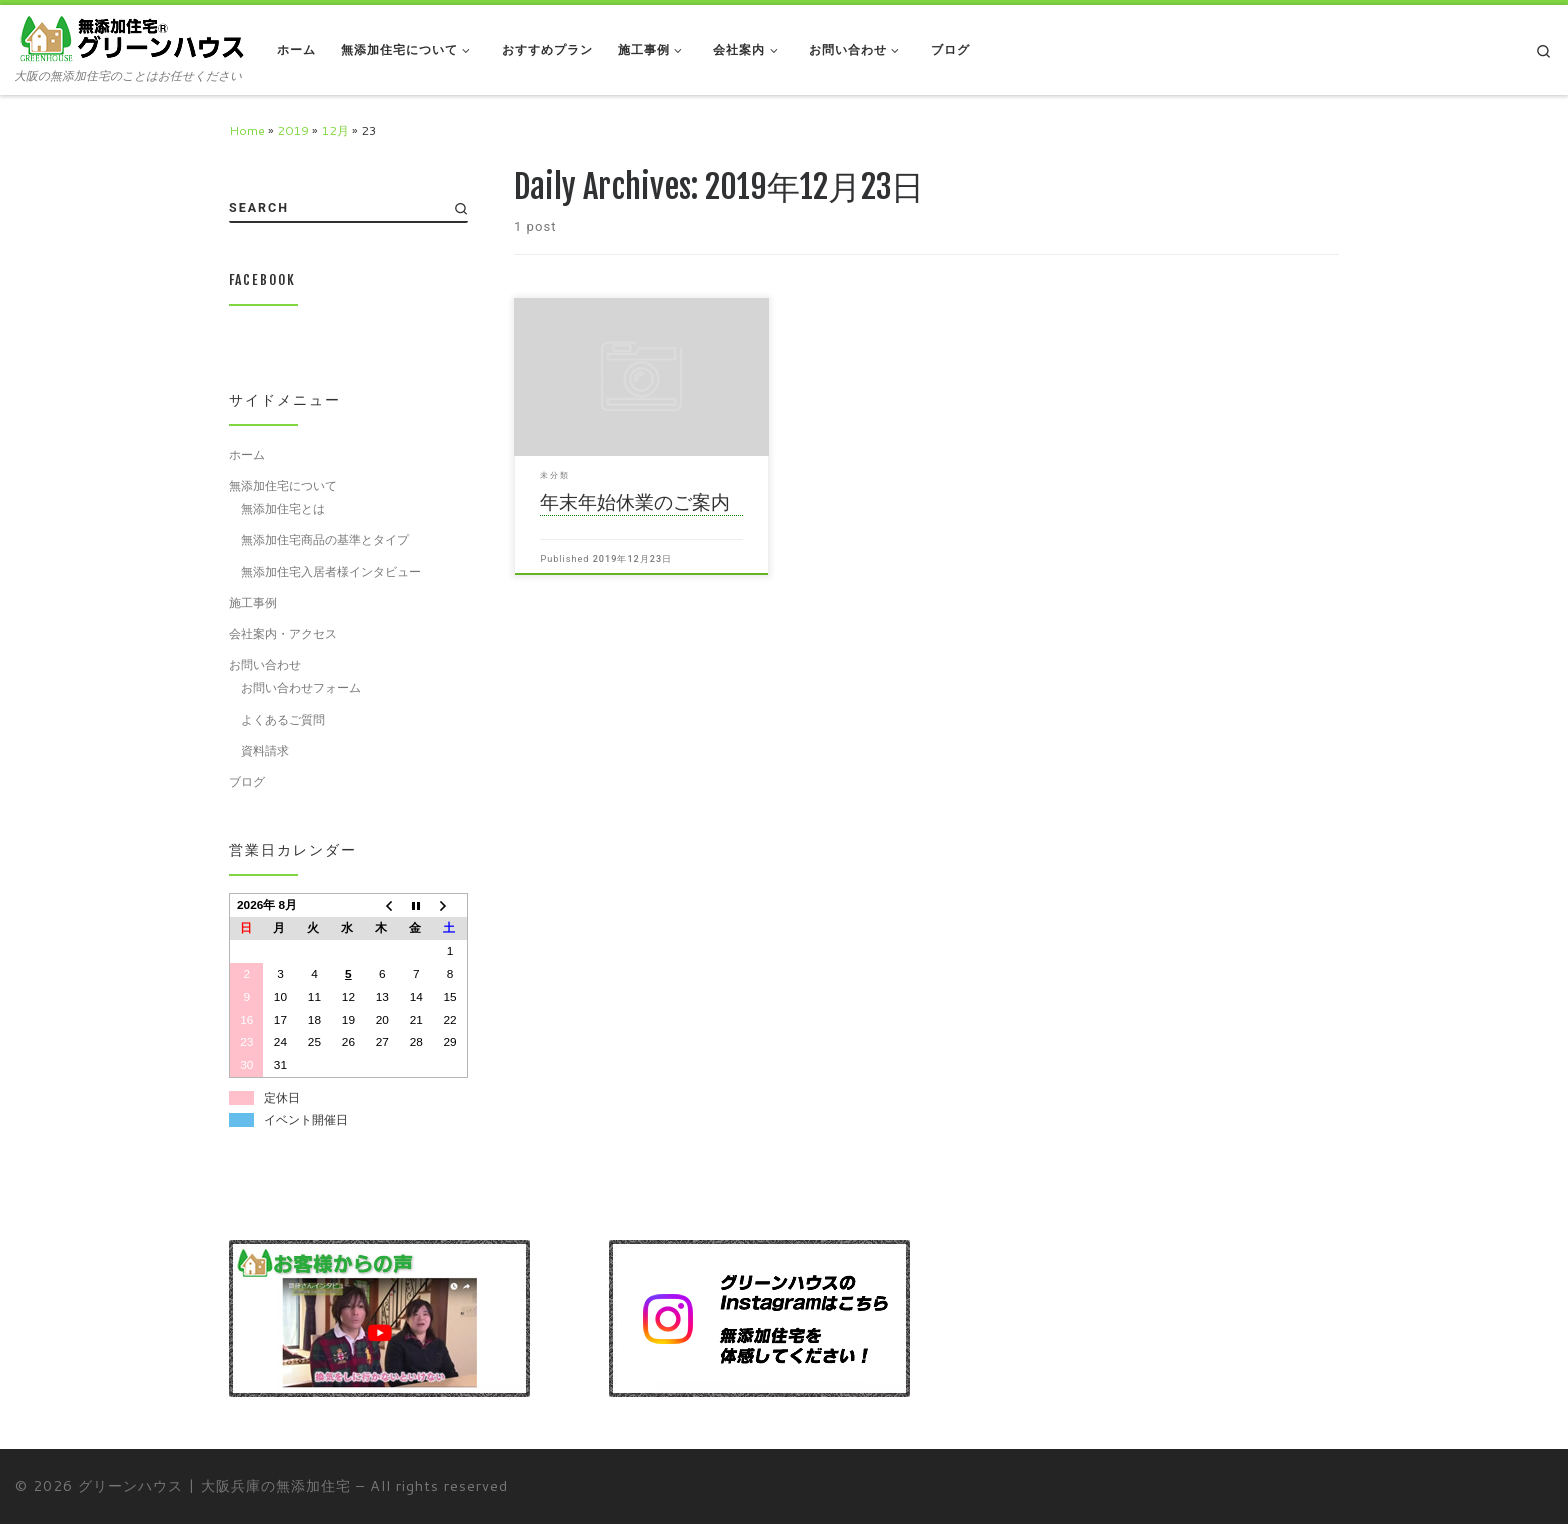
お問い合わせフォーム (301, 687)
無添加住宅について (283, 485)
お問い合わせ (265, 664)
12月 (335, 130)
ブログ (247, 781)
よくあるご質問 (283, 719)
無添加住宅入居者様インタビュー (331, 571)
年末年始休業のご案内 (635, 502)
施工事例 (253, 602)
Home (247, 130)
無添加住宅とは (283, 508)
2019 (293, 130)
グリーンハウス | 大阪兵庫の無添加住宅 (214, 1485)
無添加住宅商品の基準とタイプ (325, 539)
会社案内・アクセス (283, 633)
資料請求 (265, 750)
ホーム (247, 454)
